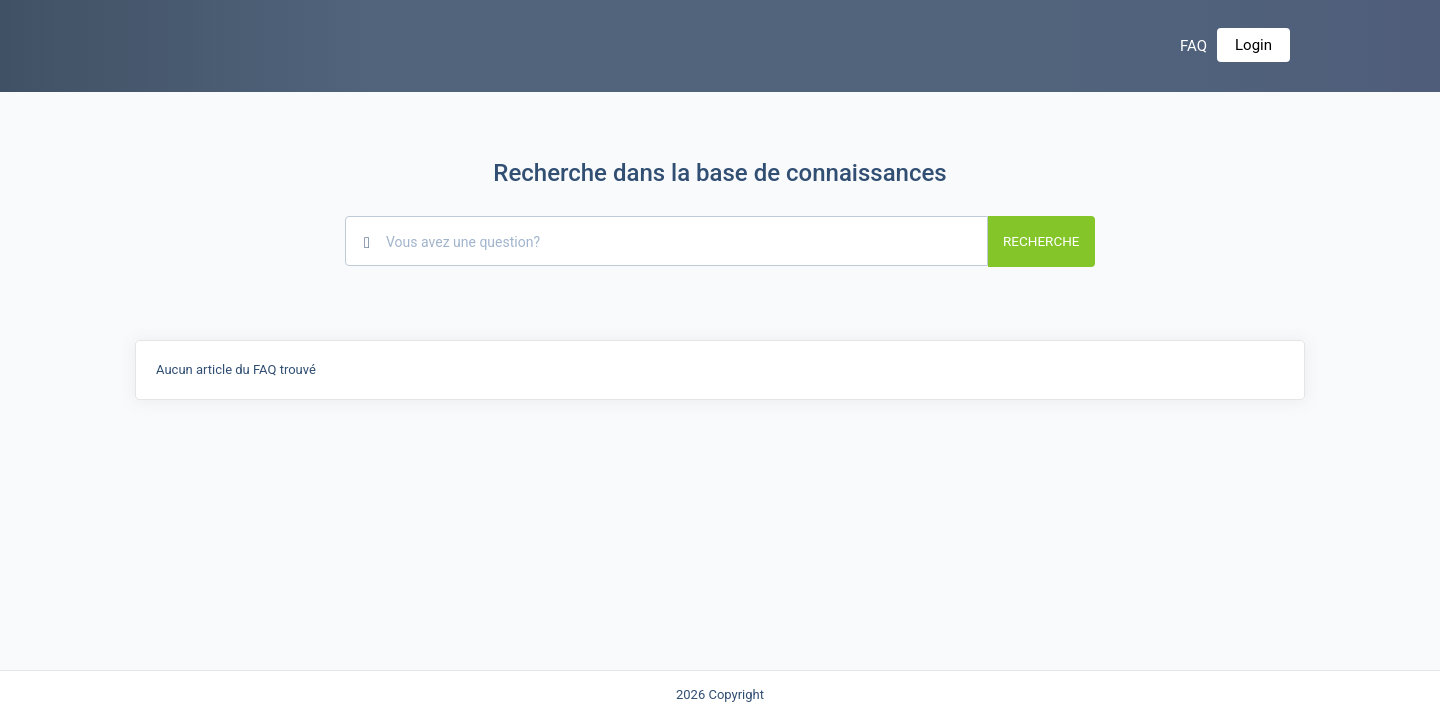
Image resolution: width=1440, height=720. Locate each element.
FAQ (1193, 46)
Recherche (1041, 241)
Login (1253, 45)
